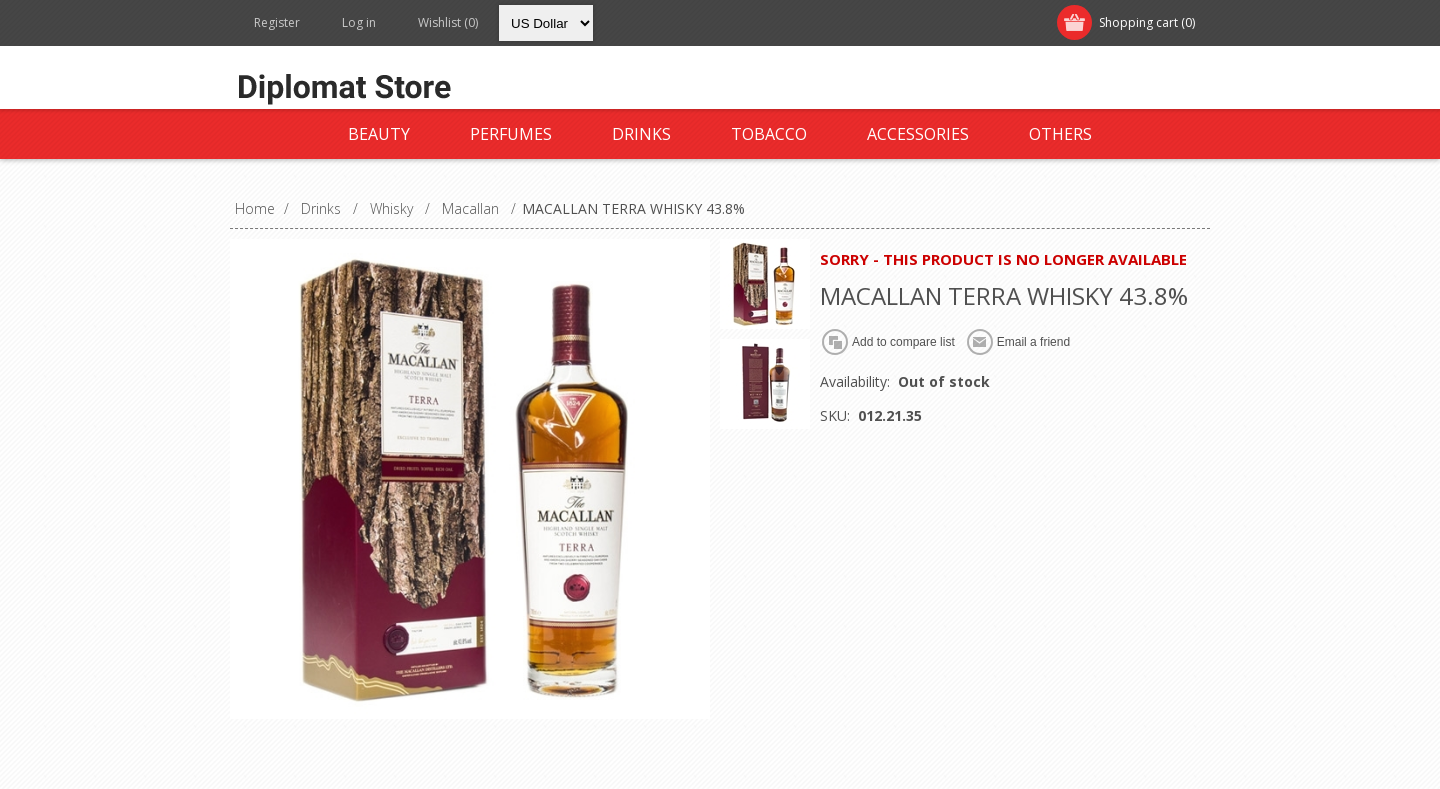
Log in (359, 22)
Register (277, 22)
